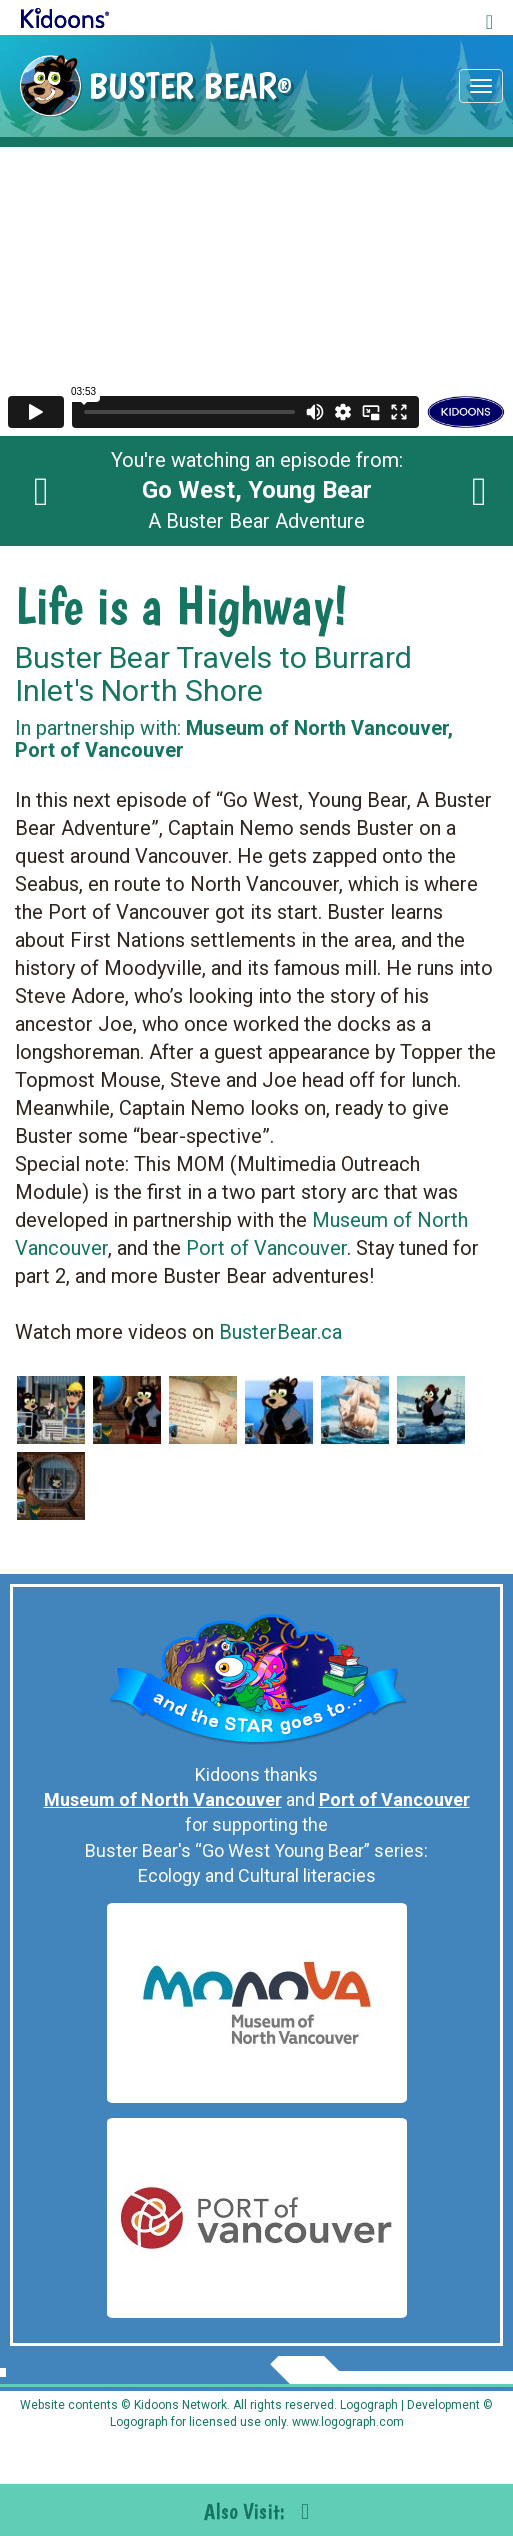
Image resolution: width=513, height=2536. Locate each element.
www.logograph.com (346, 2422)
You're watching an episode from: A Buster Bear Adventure (257, 491)
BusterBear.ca (280, 1332)
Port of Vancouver (266, 1248)
